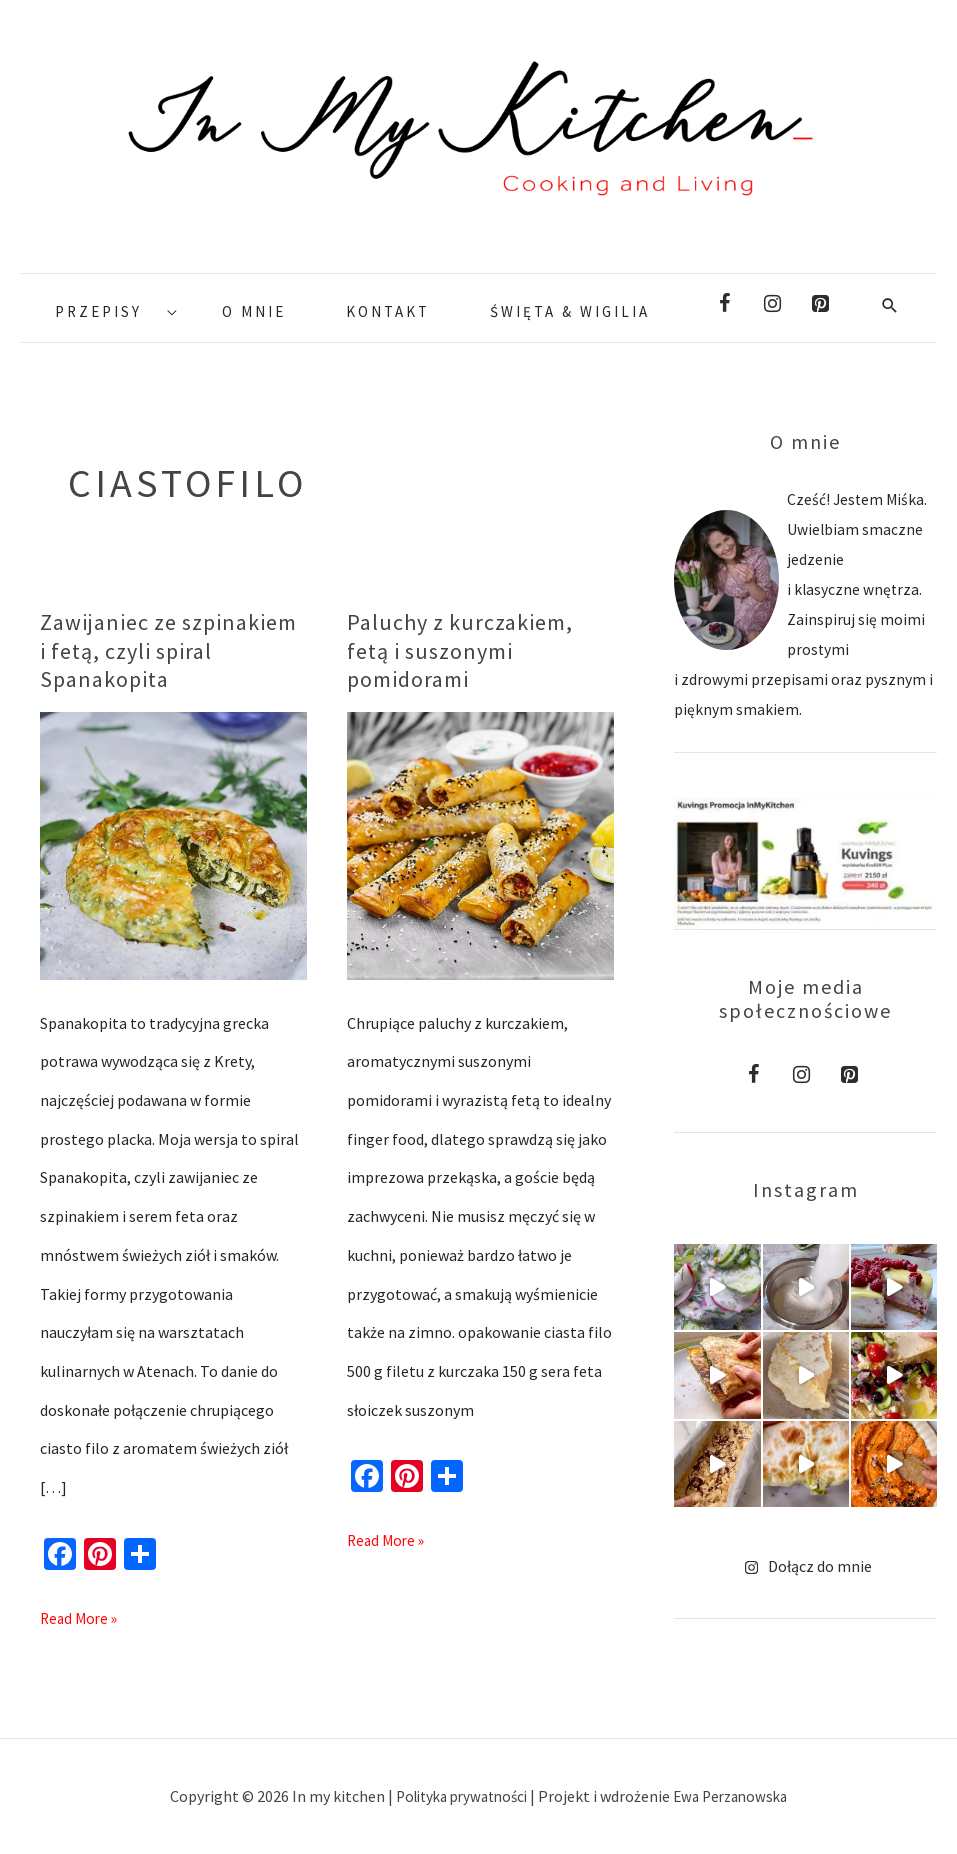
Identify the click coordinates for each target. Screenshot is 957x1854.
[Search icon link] (890, 304)
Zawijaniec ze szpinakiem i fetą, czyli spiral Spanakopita (168, 650)
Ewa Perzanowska (737, 1796)
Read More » (81, 1613)
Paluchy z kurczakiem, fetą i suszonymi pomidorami (460, 650)
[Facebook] (724, 304)
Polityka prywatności (459, 1796)
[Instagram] (772, 304)
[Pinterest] (820, 304)
